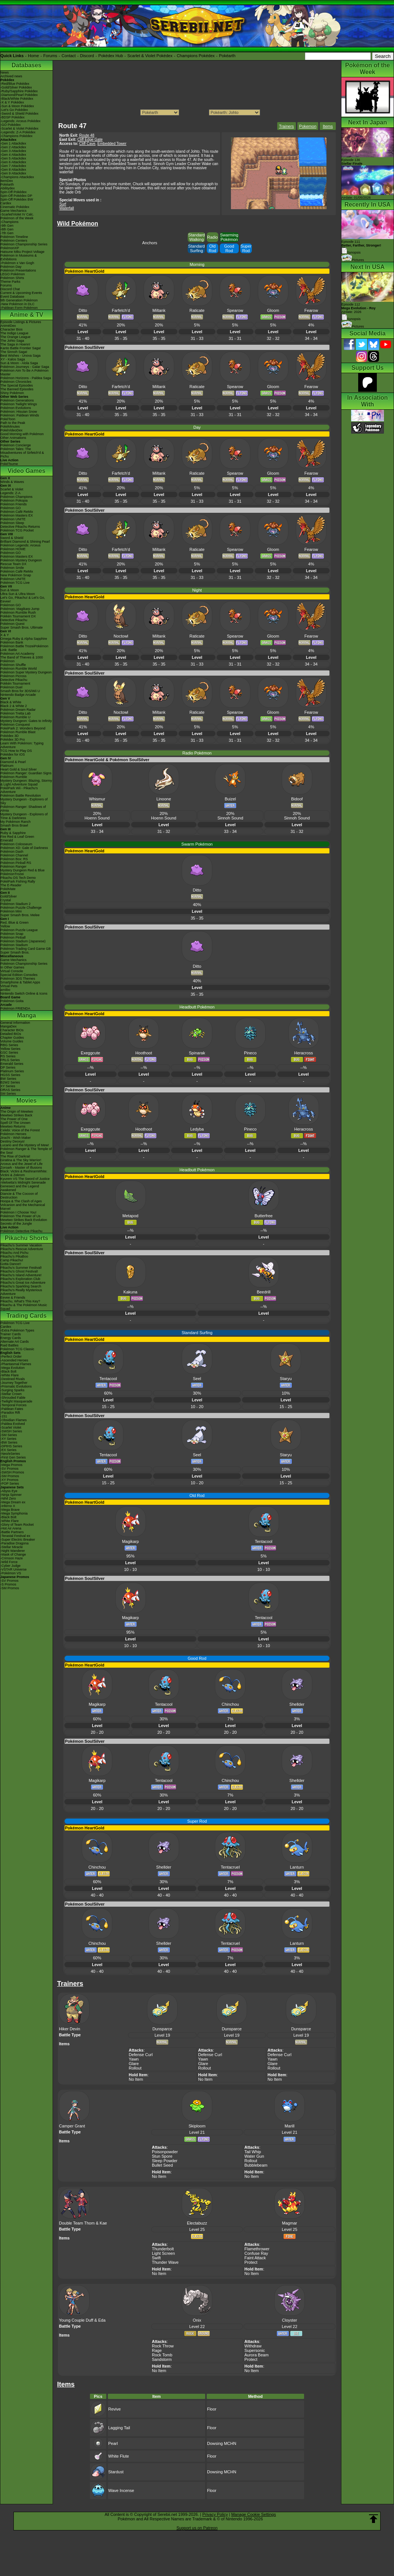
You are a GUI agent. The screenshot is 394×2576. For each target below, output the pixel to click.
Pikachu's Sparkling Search (20, 1286)
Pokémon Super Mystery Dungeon (26, 672)
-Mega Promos (11, 1465)
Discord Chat (10, 289)
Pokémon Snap (12, 934)
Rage (157, 2350)
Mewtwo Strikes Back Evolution (23, 1220)
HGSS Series (10, 1075)
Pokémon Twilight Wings (18, 404)
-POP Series (9, 1483)
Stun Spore (162, 2156)
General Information (15, 1022)
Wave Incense (121, 2490)
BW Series (8, 1079)
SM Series (8, 1093)
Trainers (286, 126)
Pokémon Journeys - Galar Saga (24, 367)
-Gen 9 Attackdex (13, 173)
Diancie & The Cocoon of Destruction (19, 1195)
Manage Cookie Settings (253, 2514)
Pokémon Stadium (14, 945)
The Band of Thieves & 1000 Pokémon (21, 659)
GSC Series (9, 1052)
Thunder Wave (165, 2262)
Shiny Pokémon (12, 393)
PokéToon (7, 419)
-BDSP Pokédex (12, 117)
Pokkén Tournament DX (18, 616)
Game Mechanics (13, 211)
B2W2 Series (10, 1082)
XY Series (7, 1086)
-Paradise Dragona (14, 1543)
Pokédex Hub (110, 55)
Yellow (5, 926)
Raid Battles (9, 1345)
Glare (134, 2063)
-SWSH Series (11, 1431)
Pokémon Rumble (13, 777)
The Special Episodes (16, 385)
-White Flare (9, 1375)
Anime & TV (26, 314)
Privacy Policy (215, 2514)
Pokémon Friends (13, 504)
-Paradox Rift (10, 1412)
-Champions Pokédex (16, 136)
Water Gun (254, 2156)
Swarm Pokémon (197, 844)
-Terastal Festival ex (15, 1536)
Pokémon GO (10, 508)
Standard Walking (196, 237)
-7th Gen (6, 233)
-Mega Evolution (12, 1368)
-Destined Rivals (12, 1379)
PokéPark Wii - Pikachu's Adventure (19, 790)
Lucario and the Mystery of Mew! (24, 1145)
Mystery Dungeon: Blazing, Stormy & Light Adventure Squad (26, 782)
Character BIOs (12, 1030)
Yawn (134, 2059)
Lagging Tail (119, 2427)
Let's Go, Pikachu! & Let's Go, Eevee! (22, 599)
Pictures (352, 260)
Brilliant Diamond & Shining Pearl (25, 541)
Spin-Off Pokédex (13, 192)
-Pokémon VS (10, 1573)
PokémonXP (9, 248)
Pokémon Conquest (15, 724)
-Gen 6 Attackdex (13, 162)
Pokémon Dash (12, 851)
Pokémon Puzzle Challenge (21, 907)
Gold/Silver (8, 896)
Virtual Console (11, 971)
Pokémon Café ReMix (16, 512)
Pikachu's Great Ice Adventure (23, 1282)
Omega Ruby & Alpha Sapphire (23, 639)
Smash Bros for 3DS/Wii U (20, 691)
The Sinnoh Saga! (13, 352)
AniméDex (8, 326)
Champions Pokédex (196, 55)
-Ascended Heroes (14, 1360)
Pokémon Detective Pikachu (21, 1231)
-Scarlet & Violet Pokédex (19, 128)
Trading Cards (26, 1315)
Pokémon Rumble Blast (17, 732)
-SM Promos (9, 1476)
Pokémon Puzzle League (19, 930)
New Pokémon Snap (15, 575)
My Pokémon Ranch (15, 822)
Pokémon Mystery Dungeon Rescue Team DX (21, 562)
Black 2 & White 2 (13, 706)
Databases (26, 65)
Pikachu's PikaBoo (14, 1256)
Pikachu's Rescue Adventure (21, 1249)
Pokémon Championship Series (23, 244)
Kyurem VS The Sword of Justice (25, 1179)
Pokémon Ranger (13, 866)
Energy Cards (10, 1338)
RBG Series (9, 1045)
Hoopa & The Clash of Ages (21, 1201)
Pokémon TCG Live (14, 583)
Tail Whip (252, 2151)
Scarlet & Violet (11, 489)
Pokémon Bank (11, 642)
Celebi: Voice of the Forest (20, 1130)
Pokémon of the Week (16, 218)
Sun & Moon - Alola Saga (19, 363)
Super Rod (246, 248)
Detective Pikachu (13, 620)
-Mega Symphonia (14, 1513)
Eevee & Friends (12, 1297)
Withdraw (253, 2346)
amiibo (5, 990)
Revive (114, 2409)
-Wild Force (9, 1562)
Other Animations (13, 438)
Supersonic (254, 2350)
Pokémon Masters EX (16, 515)
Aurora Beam (256, 2355)
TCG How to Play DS (16, 751)
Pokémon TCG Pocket (17, 530)
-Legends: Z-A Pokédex (17, 132)
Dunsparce (162, 2029)
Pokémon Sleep (12, 523)
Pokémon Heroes (13, 1134)
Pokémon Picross (13, 676)
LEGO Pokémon (12, 274)
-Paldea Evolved (12, 1424)
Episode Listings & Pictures (20, 322)
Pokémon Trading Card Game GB (25, 949)
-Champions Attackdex (17, 177)
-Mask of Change (13, 1554)
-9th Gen (6, 225)
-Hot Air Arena (10, 1528)
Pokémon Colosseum (16, 844)
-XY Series (8, 1439)
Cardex (5, 203)
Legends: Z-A (10, 493)
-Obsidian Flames (13, 1420)
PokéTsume (9, 464)
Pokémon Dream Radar (18, 710)
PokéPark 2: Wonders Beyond (22, 728)
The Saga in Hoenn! (15, 344)
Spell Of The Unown (15, 1123)
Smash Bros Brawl (14, 825)
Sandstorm (162, 2359)
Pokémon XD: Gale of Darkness (24, 848)
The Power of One (14, 1119)
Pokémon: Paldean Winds (19, 415)
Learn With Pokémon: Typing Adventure (21, 745)
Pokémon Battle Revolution (20, 795)
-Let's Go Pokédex (14, 110)
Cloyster (289, 2320)
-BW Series (9, 1442)
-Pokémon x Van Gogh (17, 263)
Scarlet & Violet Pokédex (149, 55)
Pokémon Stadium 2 (15, 904)
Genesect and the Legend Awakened (19, 1188)
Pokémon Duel (11, 687)
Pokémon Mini (11, 911)
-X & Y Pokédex (12, 102)
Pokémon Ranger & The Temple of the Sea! (26, 1150)
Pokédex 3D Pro (12, 739)
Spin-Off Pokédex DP (16, 196)
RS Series (8, 1056)
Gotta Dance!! (10, 1264)
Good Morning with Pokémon (22, 434)
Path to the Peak (12, 423)
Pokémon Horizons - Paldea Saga (25, 378)
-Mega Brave (10, 1510)
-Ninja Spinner (11, 1495)
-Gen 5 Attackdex (13, 158)
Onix (197, 2320)
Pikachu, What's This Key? (20, 1301)
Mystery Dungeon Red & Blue (22, 870)
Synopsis (351, 319)
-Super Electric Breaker (17, 1539)
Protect (250, 2262)
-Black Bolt (8, 1371)
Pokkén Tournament (15, 683)
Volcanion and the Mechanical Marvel (22, 1206)
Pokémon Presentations (18, 270)
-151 (3, 1416)
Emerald (6, 840)
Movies (26, 1100)
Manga (26, 1015)
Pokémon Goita (12, 1001)
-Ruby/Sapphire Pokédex (19, 91)
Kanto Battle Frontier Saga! (20, 348)
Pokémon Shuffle (13, 665)
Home (33, 55)
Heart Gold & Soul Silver (18, 769)
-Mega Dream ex (12, 1502)
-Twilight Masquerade (16, 1401)
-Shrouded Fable (12, 1397)
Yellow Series (10, 1049)
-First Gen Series (13, 1457)
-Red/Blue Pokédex (14, 84)
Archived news (11, 76)
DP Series (7, 1067)
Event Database (12, 296)
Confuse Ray (256, 2253)
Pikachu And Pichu (14, 1253)
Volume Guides (11, 1041)
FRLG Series (10, 1060)
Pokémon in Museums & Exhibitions (18, 257)
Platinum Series (12, 1071)
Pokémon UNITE (13, 519)
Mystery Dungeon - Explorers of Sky (24, 801)
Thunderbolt (163, 2249)
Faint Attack (255, 2258)
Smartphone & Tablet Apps (20, 982)
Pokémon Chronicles (15, 382)
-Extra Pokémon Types (17, 1330)
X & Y (4, 635)
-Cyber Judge (10, 1566)
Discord (87, 55)
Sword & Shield (12, 538)
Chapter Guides (12, 1037)
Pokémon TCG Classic (17, 1349)
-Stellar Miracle (11, 1547)
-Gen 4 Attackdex (13, 154)
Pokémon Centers (13, 240)
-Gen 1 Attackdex (13, 143)
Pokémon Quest (12, 624)
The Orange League (15, 337)
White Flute (118, 2456)
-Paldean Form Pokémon (19, 308)
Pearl (113, 2443)
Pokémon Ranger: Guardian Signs (25, 773)
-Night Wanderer (12, 1551)
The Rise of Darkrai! (15, 1156)
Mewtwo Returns (12, 1126)
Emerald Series (12, 1064)
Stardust (115, 2472)
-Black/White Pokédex (16, 98)
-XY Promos (9, 1480)
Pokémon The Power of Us (20, 1216)
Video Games (26, 471)
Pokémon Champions (16, 497)
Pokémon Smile (12, 568)
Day (197, 427)
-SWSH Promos (12, 1472)
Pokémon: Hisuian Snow (18, 411)
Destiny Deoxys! (12, 1141)
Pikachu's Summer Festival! (21, 1268)
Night (197, 590)
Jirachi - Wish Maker (15, 1138)
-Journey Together (13, 1383)
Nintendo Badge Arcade (18, 695)
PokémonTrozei (12, 874)
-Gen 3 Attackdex (13, 151)
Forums (50, 55)
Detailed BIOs (10, 1034)
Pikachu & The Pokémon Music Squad (23, 1307)
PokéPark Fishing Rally (17, 881)
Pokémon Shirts (12, 278)
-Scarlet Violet (10, 1427)
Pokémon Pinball (13, 937)
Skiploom (196, 2126)
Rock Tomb (162, 2355)
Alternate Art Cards (14, 1341)
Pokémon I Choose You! (18, 1212)
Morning (197, 264)
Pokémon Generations (17, 400)
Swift (156, 2258)
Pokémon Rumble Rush (18, 612)
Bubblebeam (256, 2165)
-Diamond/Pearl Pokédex (19, 95)
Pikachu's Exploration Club (20, 1279)
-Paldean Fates (11, 1409)
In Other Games (12, 967)
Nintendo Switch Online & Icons (23, 993)
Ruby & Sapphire (13, 833)
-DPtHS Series (11, 1446)
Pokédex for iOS (12, 754)
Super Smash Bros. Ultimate (21, 627)
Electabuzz (197, 2223)
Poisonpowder (165, 2151)
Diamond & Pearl (13, 762)
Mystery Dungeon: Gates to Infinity (26, 721)
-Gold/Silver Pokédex (16, 87)
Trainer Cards (10, 1334)
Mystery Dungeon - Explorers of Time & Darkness (24, 816)
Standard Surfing (196, 248)
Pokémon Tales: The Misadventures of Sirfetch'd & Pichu (22, 452)
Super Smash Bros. (14, 952)
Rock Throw (162, 2346)
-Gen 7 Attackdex (13, 166)
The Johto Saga (12, 340)
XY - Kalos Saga (12, 359)
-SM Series (8, 1435)
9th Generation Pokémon (19, 300)
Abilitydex (7, 188)
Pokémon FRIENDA (15, 1008)
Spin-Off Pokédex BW (16, 199)
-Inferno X (7, 1506)
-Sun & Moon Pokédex (17, 106)
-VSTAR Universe (13, 1569)
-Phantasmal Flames (15, 1364)
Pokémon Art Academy (17, 653)
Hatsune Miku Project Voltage (22, 252)
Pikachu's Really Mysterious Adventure (21, 1292)
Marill (289, 2126)
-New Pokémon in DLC (17, 304)
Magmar (289, 2223)
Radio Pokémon (197, 753)
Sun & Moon (9, 590)
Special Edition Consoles (19, 975)
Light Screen (163, 2253)
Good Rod (229, 248)
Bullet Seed (162, 2165)
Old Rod (212, 248)
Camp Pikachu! (11, 1260)
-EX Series (8, 1450)
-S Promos (8, 1584)
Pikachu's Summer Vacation (21, 1245)
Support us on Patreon (197, 2528)
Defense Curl (141, 2054)
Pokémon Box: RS (14, 859)
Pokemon (307, 126)
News (4, 72)
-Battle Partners (12, 1532)
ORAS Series (10, 1090)
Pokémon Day (11, 267)
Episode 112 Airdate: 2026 (358, 308)
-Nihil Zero (8, 1498)
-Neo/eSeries (10, 1454)
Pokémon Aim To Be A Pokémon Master (24, 372)
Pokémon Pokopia (14, 500)
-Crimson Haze (11, 1558)
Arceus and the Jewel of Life (21, 1164)
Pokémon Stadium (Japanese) (23, 941)
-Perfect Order (11, 1356)
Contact (69, 55)
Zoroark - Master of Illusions (21, 1167)
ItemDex (6, 181)
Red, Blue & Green (14, 922)
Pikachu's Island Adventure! (20, 1275)
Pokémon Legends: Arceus (20, 545)
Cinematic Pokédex (14, 207)
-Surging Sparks (12, 1390)
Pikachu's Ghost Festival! (19, 1271)
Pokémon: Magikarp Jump (20, 609)
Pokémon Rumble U (15, 717)
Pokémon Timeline (14, 237)
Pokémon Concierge (15, 445)
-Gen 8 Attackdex (13, 169)
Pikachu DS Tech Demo (18, 878)
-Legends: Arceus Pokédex (20, 121)
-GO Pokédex (10, 125)
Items (328, 126)
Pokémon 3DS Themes (17, 978)
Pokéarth (227, 55)
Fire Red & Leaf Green (17, 836)
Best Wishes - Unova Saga (20, 355)
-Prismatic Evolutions (16, 1386)
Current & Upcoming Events (21, 293)
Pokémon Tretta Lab (15, 713)
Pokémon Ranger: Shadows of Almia (23, 808)
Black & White (10, 702)
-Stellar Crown (11, 1394)
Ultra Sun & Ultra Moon (17, 594)
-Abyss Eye (9, 1491)
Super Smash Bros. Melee (20, 915)
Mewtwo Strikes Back (16, 1115)
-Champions (9, 222)
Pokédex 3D (9, 736)
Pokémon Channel (14, 855)
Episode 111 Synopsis (361, 247)
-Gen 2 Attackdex (13, 147)
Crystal (5, 900)
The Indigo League (14, 333)
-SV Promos (9, 1468)
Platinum (6, 766)
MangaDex (8, 1026)
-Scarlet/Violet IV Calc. (17, 214)
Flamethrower (256, 2249)
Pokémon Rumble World (18, 668)
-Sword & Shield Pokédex (19, 113)
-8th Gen (6, 229)
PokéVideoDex (11, 430)
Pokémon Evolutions (15, 408)
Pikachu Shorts (26, 1238)
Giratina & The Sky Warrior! (20, 1160)
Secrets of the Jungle (16, 1223)
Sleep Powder (165, 2160)
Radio (212, 237)
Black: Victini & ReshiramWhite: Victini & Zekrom (23, 1173)
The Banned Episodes (17, 389)
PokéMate (8, 889)
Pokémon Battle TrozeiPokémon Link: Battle (24, 648)
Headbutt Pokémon (197, 1007)
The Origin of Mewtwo (16, 1111)
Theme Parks (10, 281)
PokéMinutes (10, 426)
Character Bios (11, 329)
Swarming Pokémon (229, 237)
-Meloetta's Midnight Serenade (23, 1182)
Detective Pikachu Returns (20, 526)
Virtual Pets (9, 986)
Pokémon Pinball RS (15, 863)
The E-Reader (11, 885)
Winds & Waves (12, 482)
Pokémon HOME (13, 549)
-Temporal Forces (13, 1405)
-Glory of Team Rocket (17, 1524)
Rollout (135, 2068)
